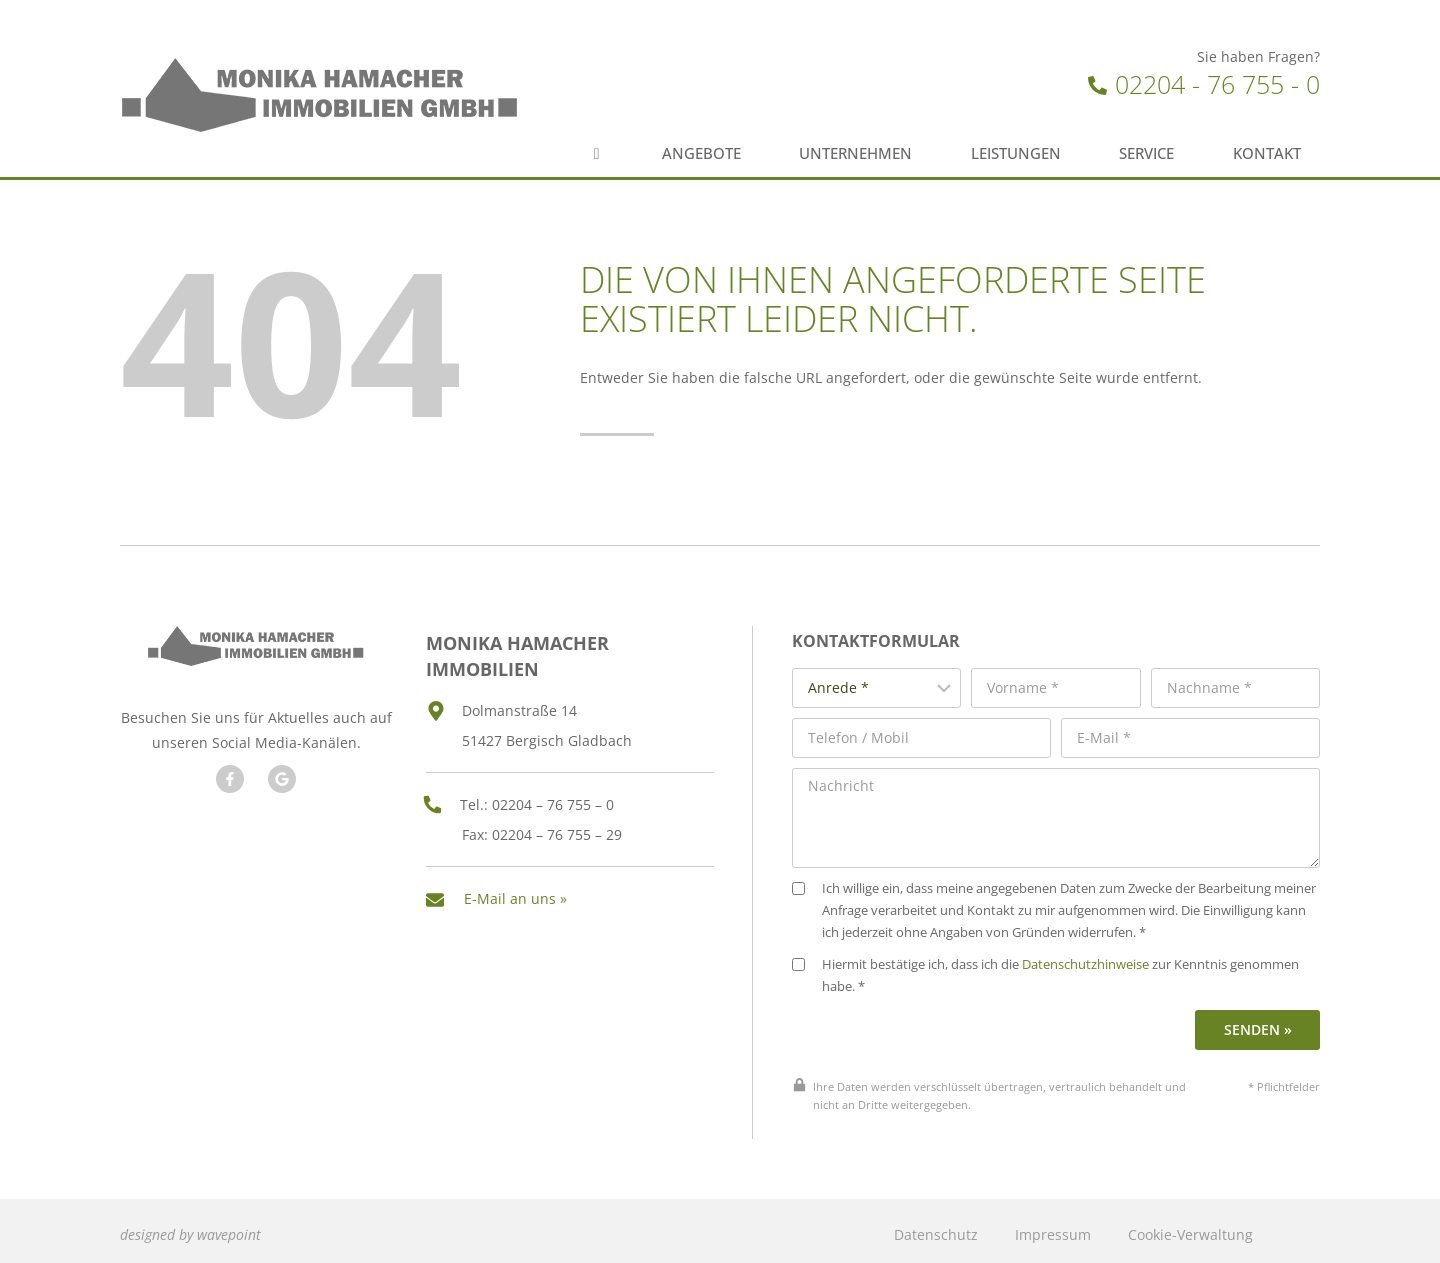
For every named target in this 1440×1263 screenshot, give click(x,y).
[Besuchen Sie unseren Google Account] (281, 776)
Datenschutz (936, 1226)
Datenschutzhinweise (1096, 956)
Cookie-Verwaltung (1190, 1226)
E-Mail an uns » (515, 891)
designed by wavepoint (190, 1226)
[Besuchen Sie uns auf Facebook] (229, 776)
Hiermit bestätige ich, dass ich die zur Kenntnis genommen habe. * (1056, 967)
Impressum (1053, 1226)
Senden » (1259, 1021)
